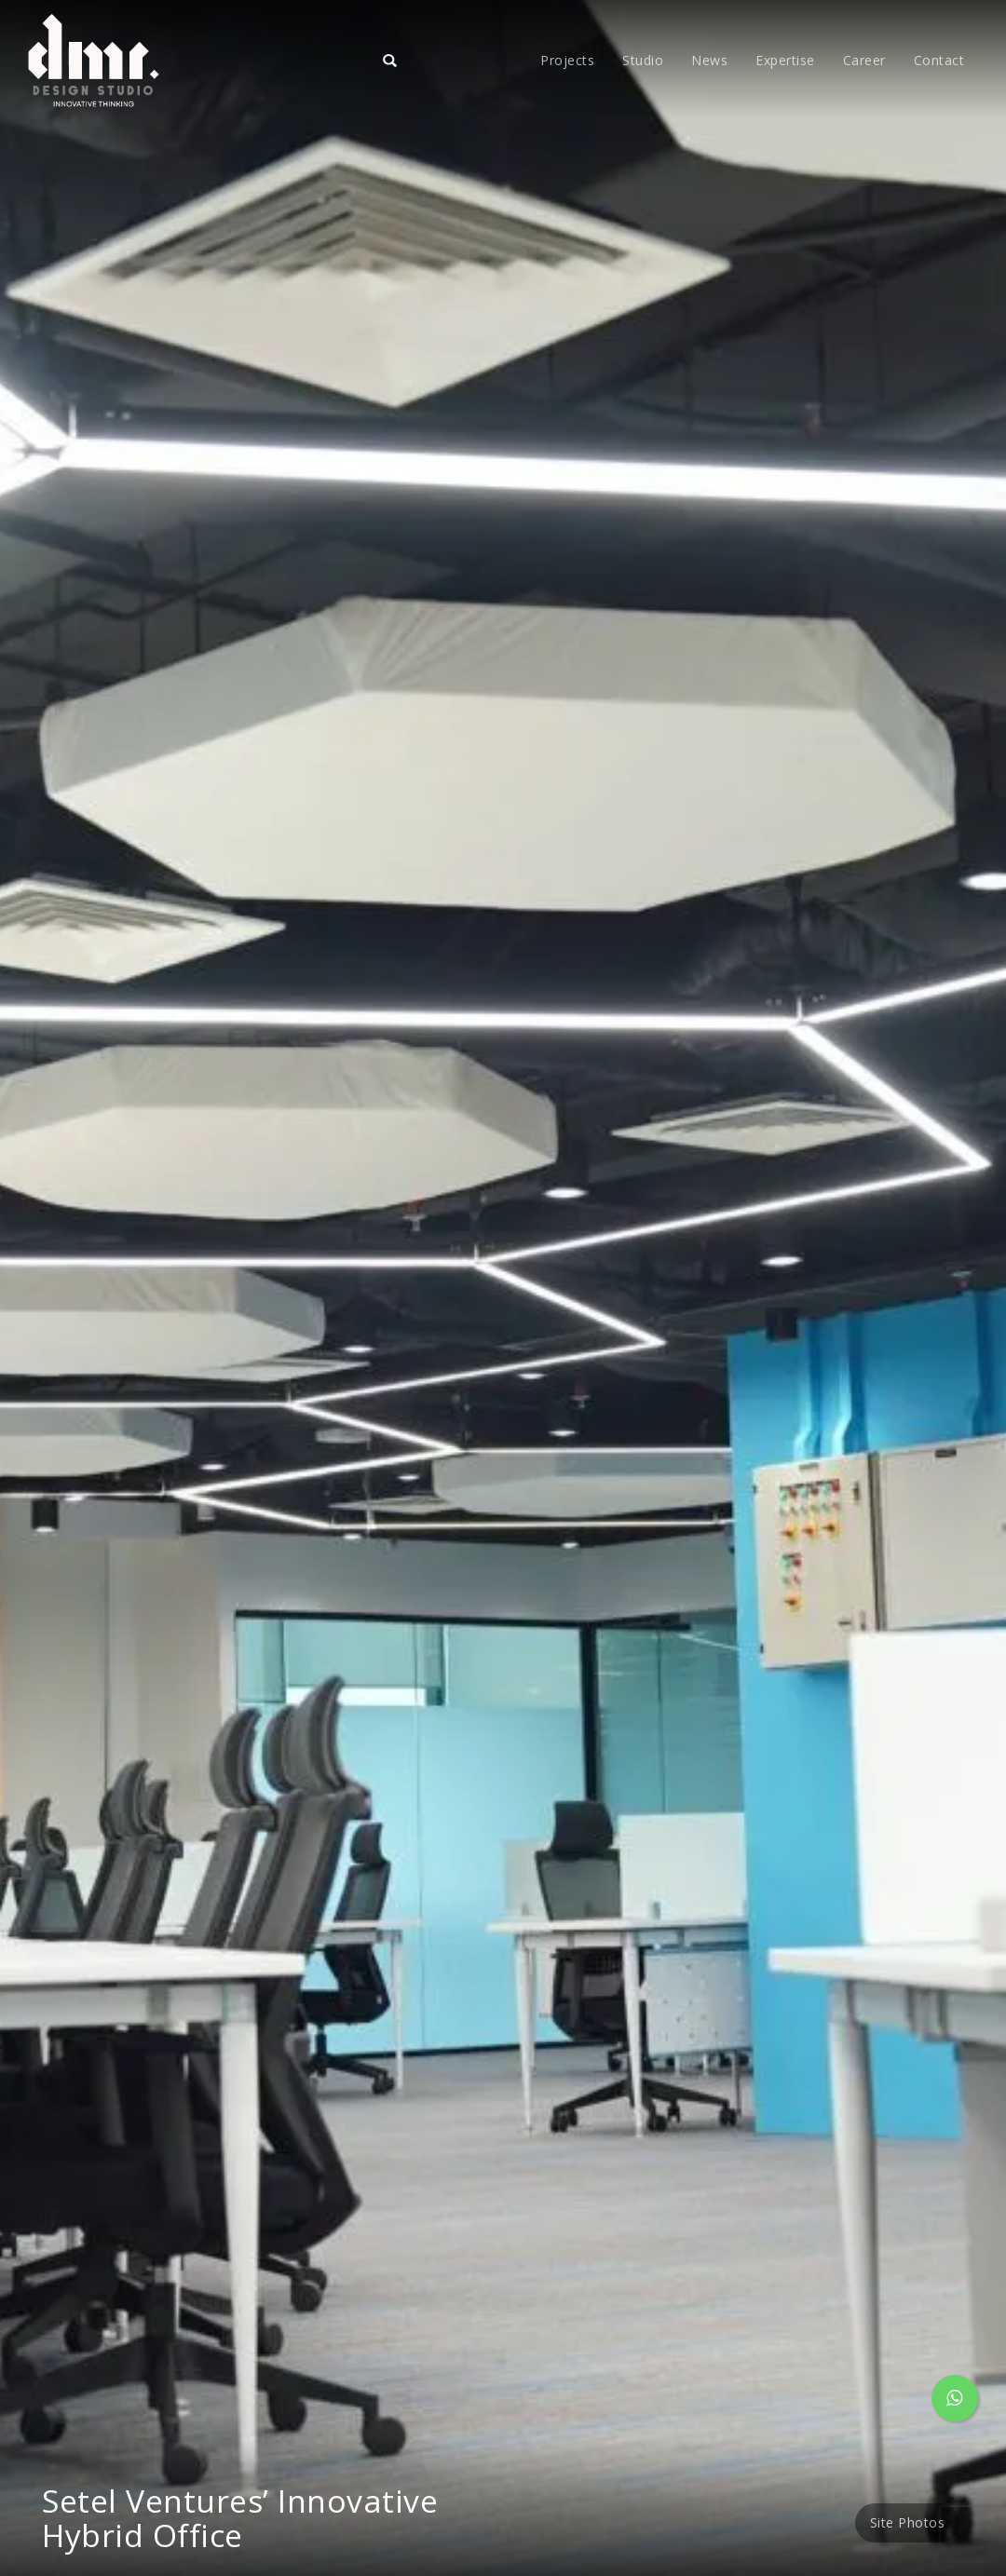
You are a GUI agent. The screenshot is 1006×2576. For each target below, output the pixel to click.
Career (864, 60)
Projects (567, 60)
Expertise (785, 60)
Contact (939, 60)
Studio (642, 60)
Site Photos (907, 2522)
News (709, 60)
